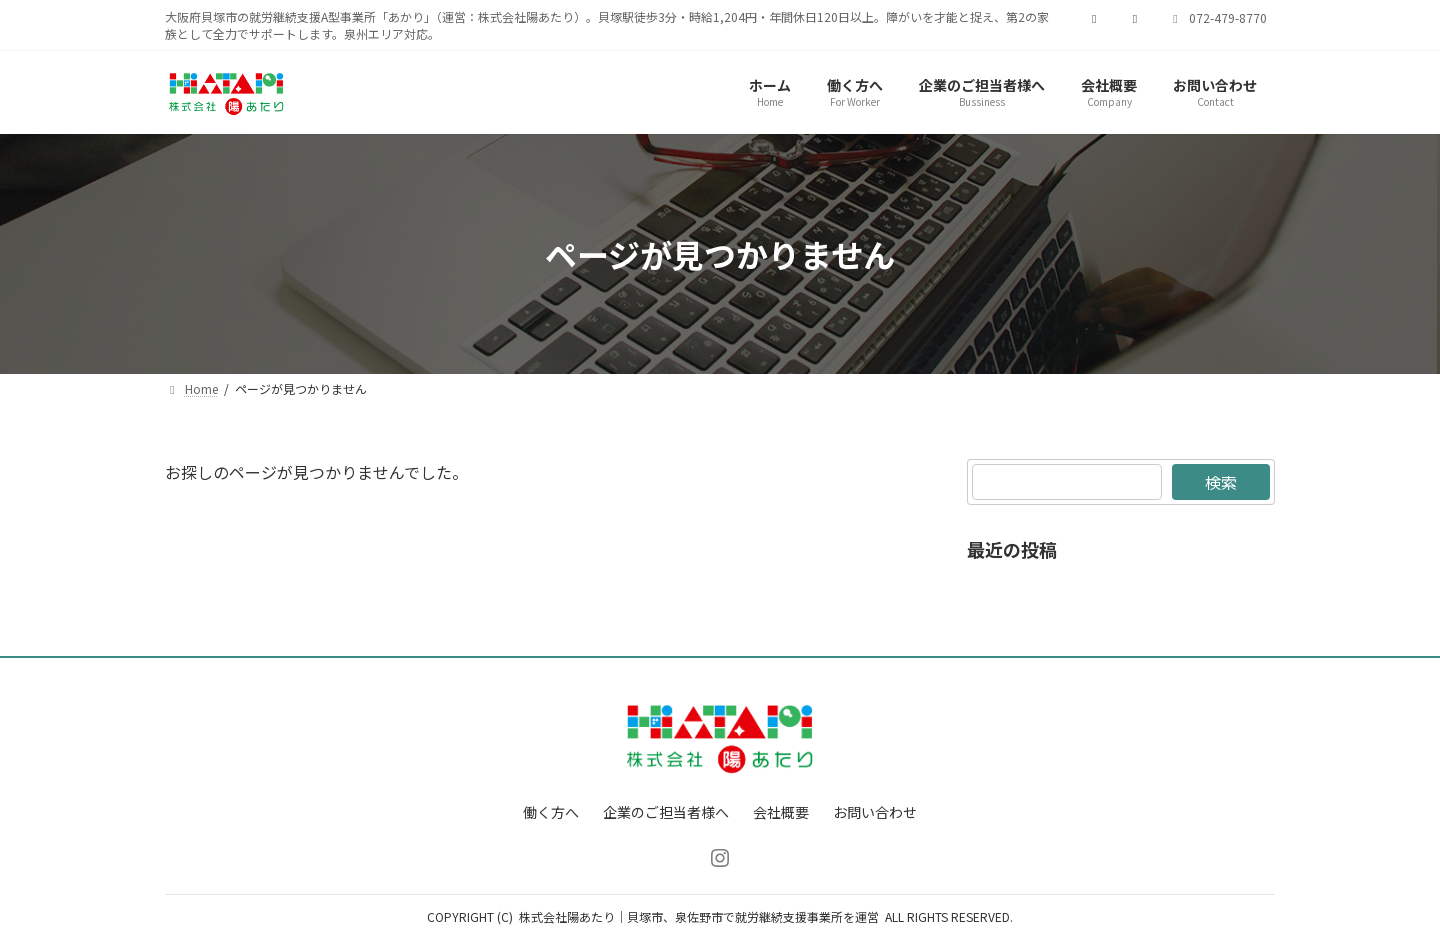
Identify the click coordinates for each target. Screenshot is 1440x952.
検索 (1221, 482)
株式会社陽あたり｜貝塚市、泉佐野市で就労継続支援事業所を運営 (699, 916)
